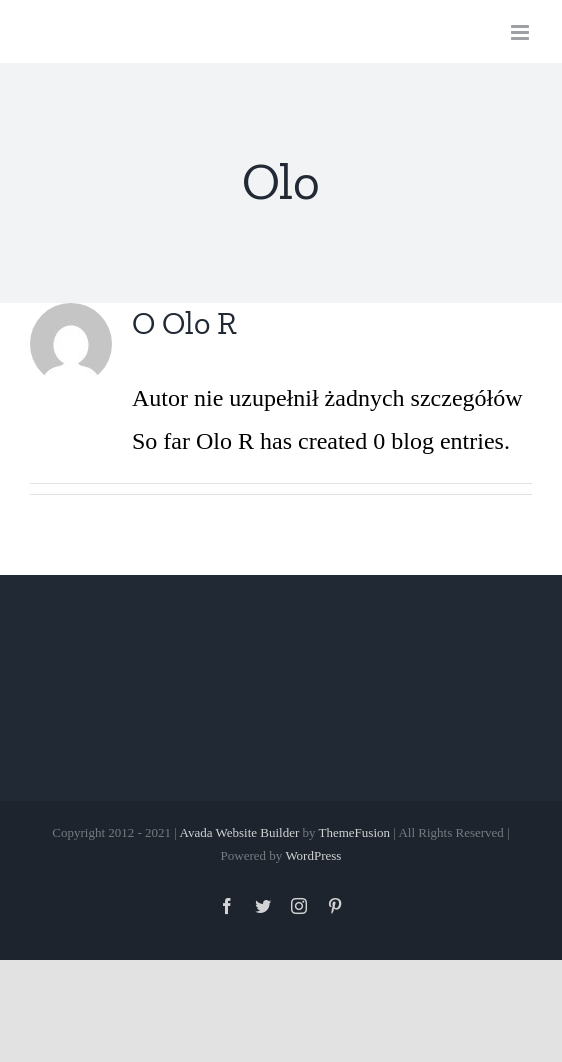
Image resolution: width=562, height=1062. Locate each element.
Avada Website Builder (239, 832)
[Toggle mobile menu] (521, 32)
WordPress (313, 855)
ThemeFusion (355, 832)
